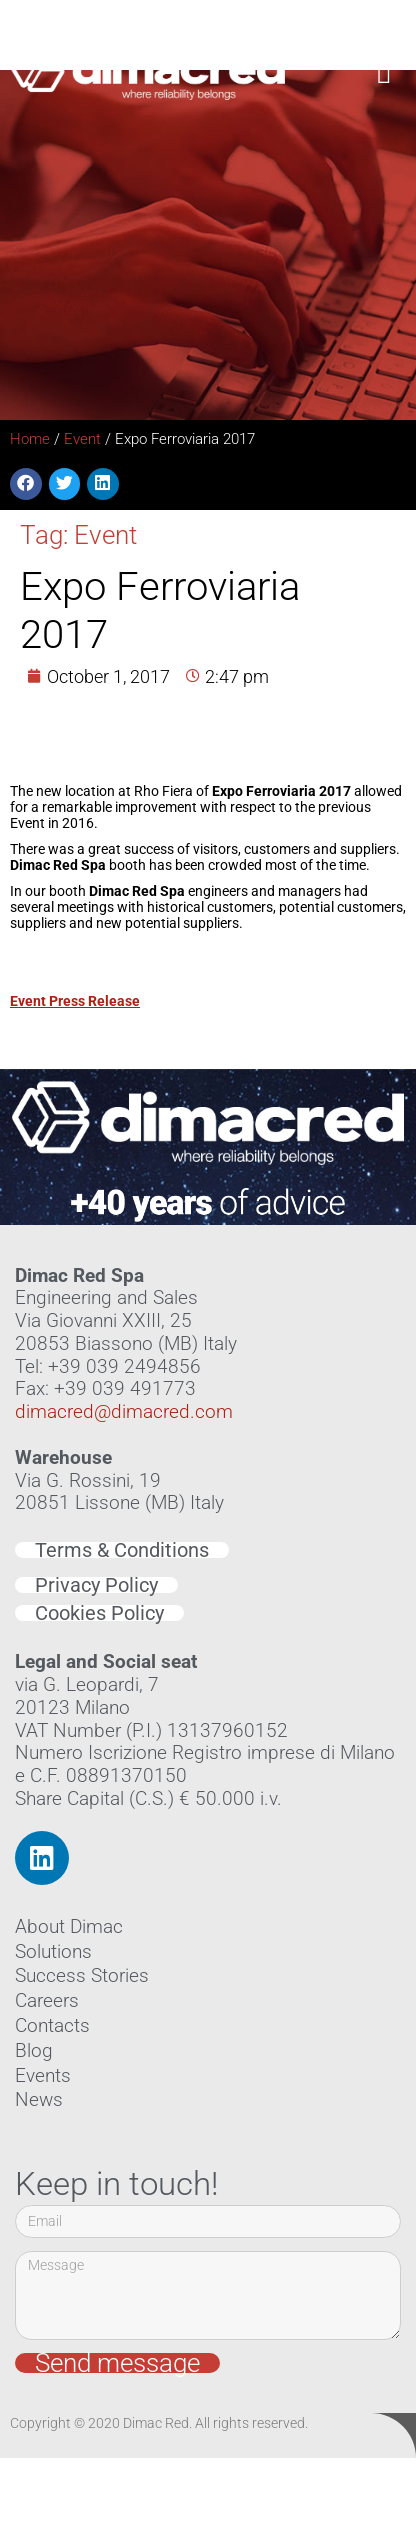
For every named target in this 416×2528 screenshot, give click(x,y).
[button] (384, 70)
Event (82, 439)
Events (43, 2075)
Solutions (53, 1951)
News (39, 2099)
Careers (47, 2000)
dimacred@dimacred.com (124, 1411)
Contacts (52, 2025)
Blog (34, 2050)
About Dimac (69, 1926)
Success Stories (82, 1975)
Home (30, 439)
